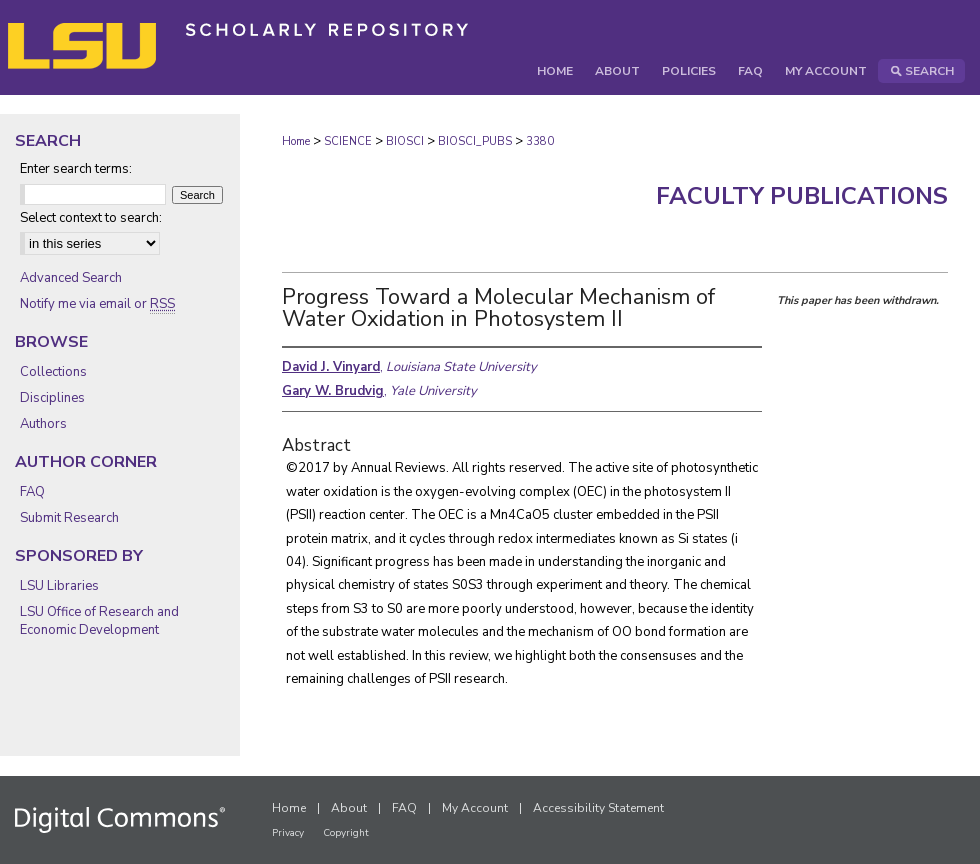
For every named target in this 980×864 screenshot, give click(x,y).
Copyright (346, 833)
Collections (53, 372)
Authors (43, 424)
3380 (540, 141)
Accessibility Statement (598, 808)
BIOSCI (405, 141)
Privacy (288, 833)
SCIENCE (348, 141)
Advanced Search (71, 278)
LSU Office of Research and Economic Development (99, 621)
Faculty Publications (802, 196)
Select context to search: (91, 218)
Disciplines (52, 398)
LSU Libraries (59, 586)
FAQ (32, 492)
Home (296, 141)
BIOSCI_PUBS (475, 141)
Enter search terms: (76, 169)
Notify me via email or (97, 304)
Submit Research (69, 518)
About (349, 808)
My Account (475, 808)
